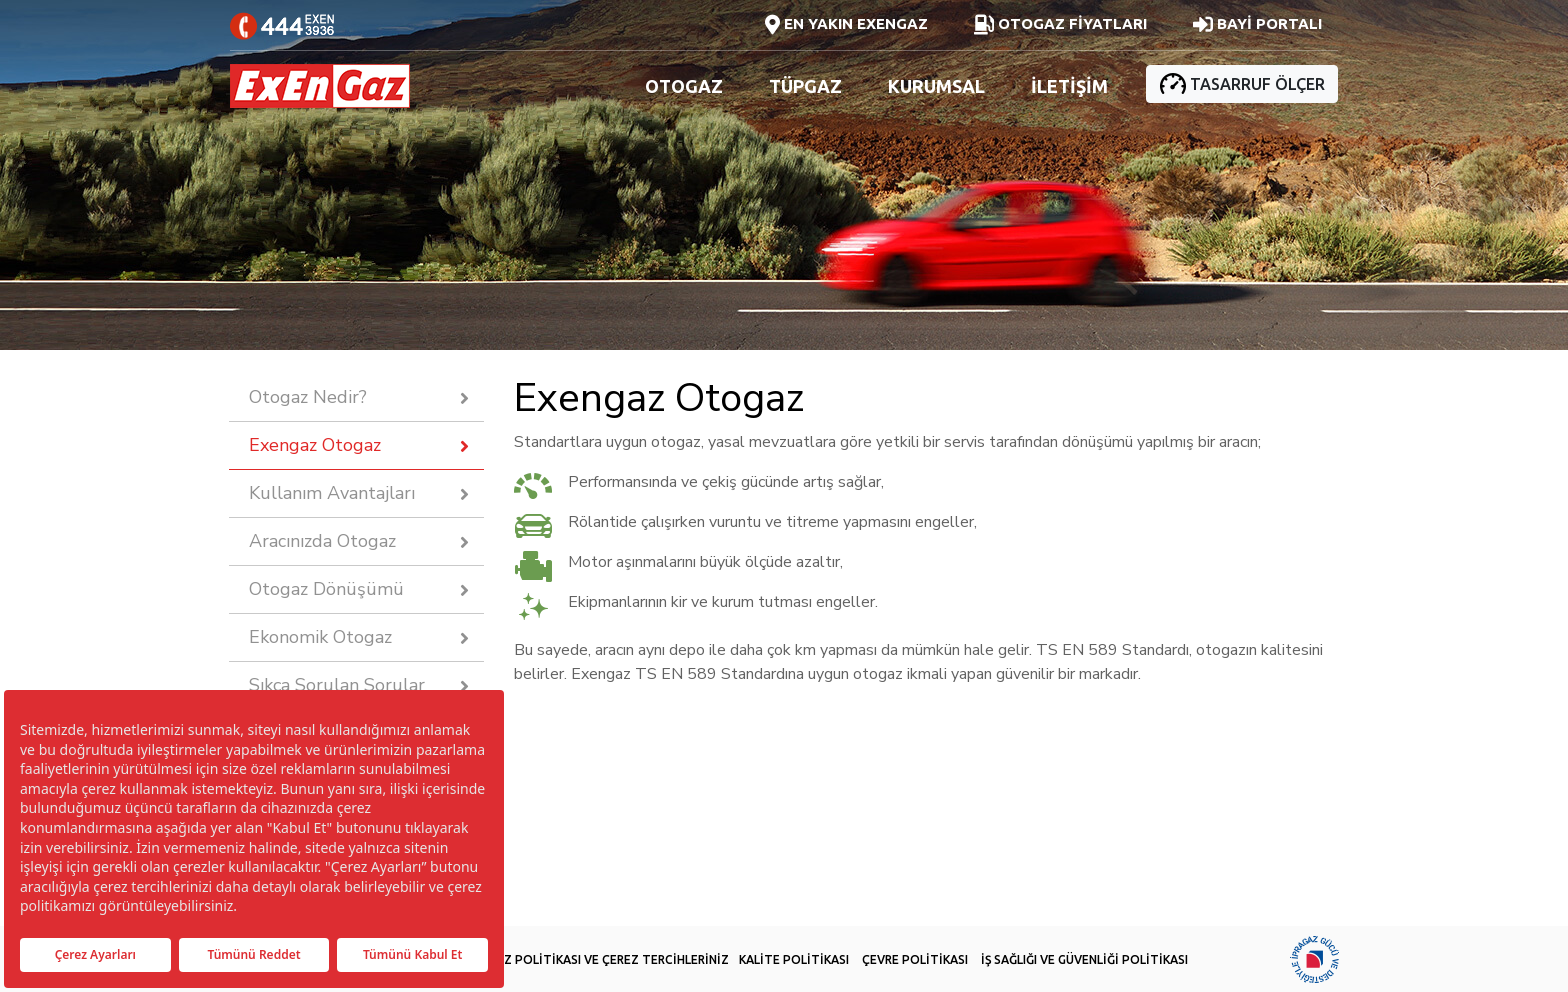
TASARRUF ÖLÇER (1242, 83)
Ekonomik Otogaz (320, 637)
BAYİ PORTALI (1257, 25)
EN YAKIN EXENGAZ (846, 25)
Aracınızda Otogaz (322, 541)
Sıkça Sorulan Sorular (337, 685)
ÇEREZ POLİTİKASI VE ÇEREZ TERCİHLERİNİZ (602, 959)
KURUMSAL (936, 86)
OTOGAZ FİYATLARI (1060, 25)
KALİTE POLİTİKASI (794, 959)
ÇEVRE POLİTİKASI (915, 959)
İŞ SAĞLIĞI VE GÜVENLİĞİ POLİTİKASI (1084, 959)
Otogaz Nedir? (308, 397)
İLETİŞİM (1069, 86)
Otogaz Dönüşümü (326, 589)
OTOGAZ (684, 86)
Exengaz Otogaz (315, 445)
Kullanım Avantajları (332, 493)
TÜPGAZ (805, 86)
